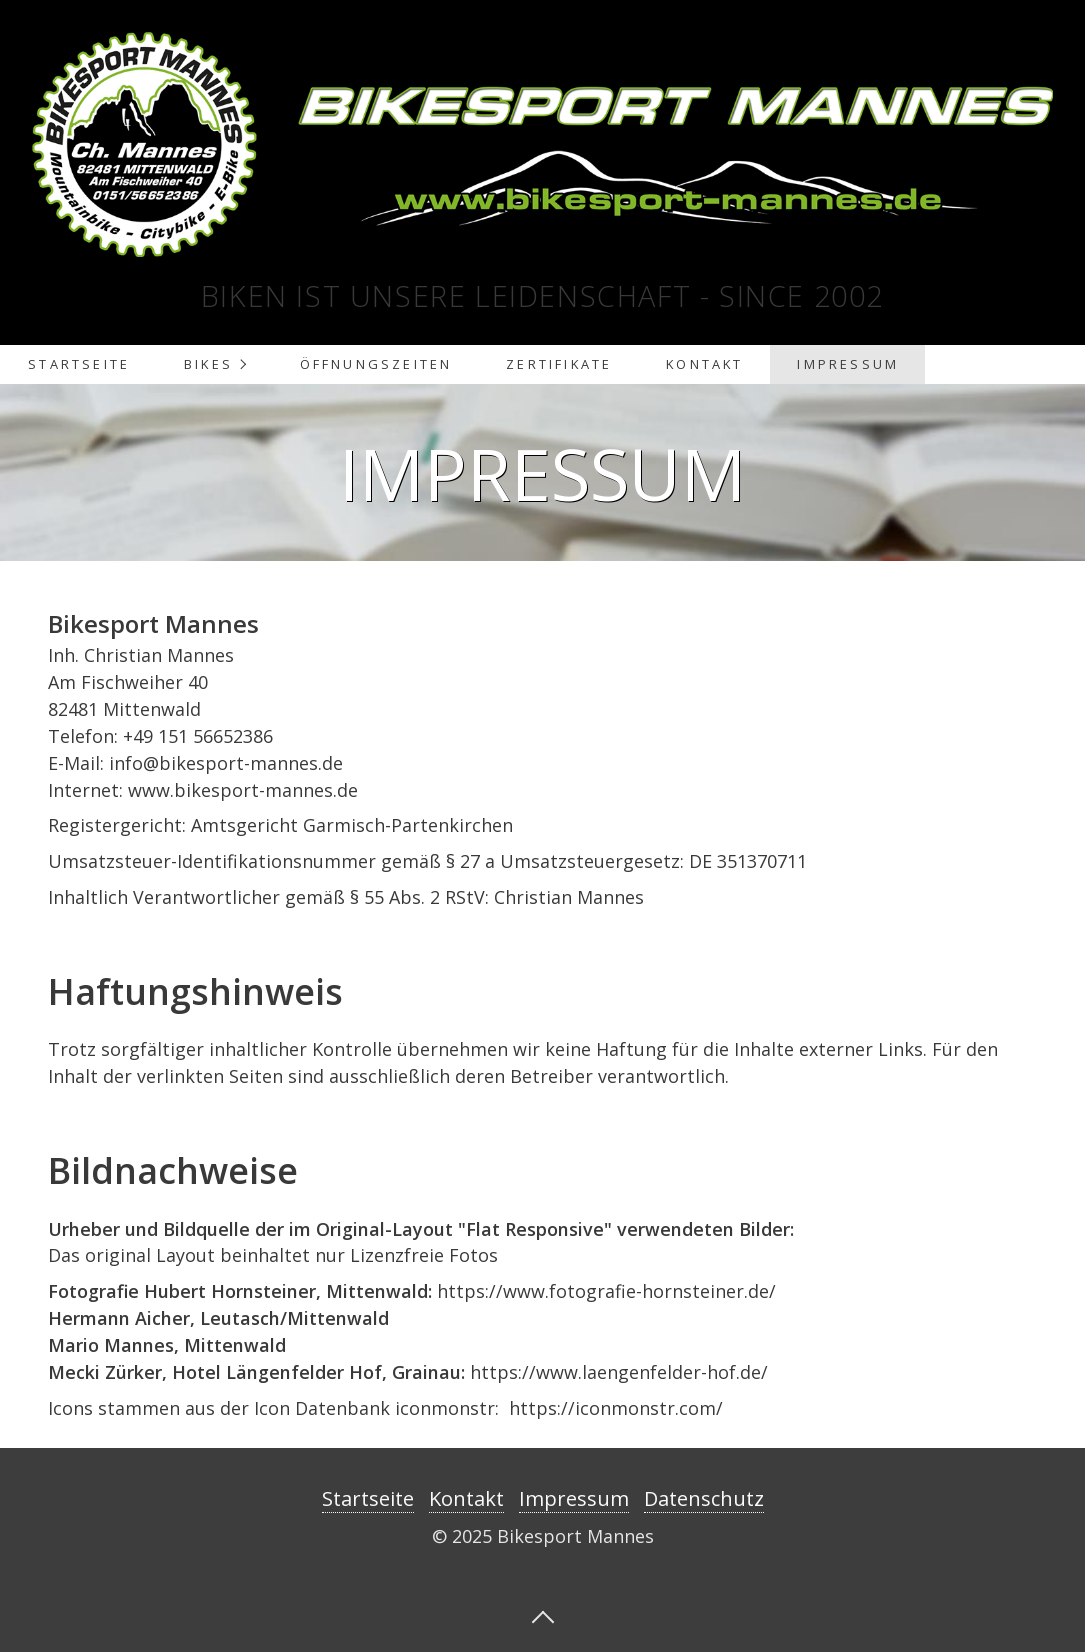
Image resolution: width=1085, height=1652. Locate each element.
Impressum (848, 364)
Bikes (208, 364)
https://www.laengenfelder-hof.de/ (619, 1372)
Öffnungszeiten (376, 364)
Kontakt (704, 364)
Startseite (79, 364)
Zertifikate (559, 364)
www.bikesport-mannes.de (243, 790)
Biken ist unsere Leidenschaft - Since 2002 (542, 295)
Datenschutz (704, 1498)
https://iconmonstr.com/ (616, 1408)
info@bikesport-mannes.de (226, 763)
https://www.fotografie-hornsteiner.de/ (606, 1291)
